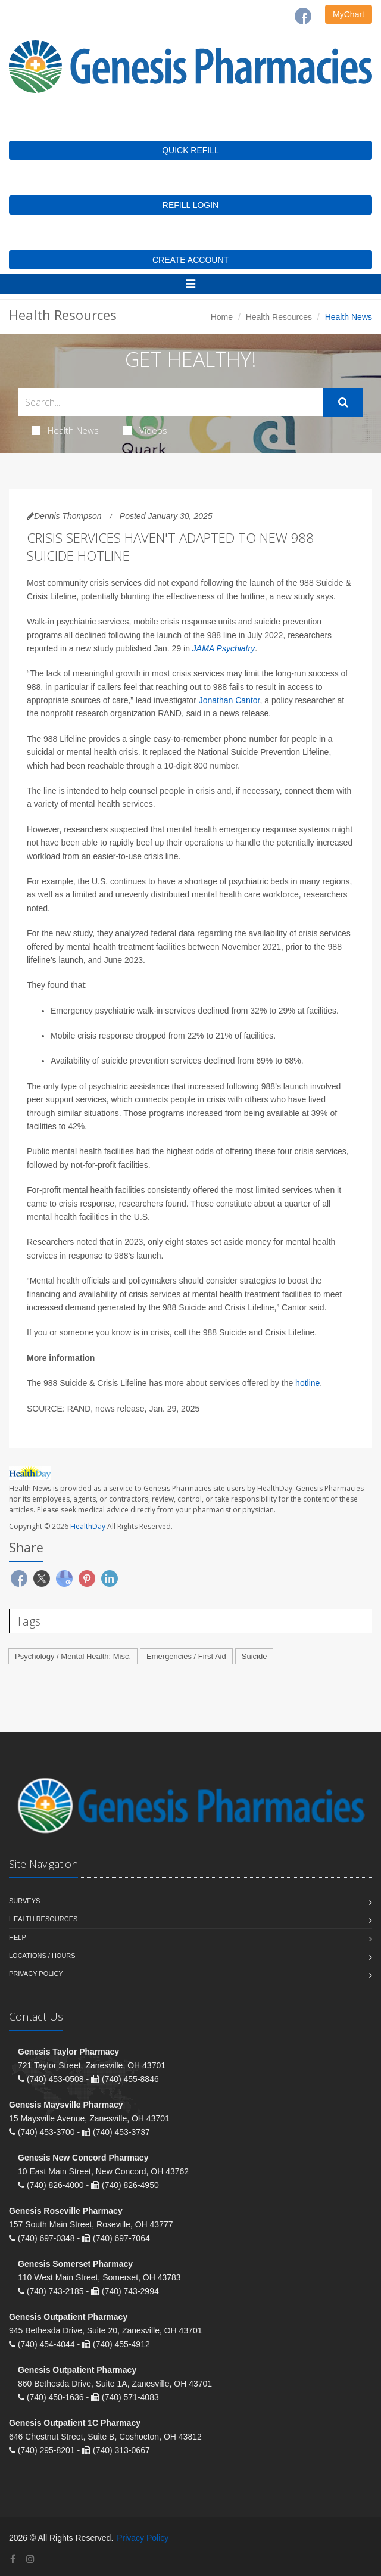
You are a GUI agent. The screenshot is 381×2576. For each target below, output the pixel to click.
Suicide (254, 1656)
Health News (65, 430)
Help (17, 1937)
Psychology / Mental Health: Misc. (73, 1656)
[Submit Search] (343, 402)
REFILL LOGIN (190, 205)
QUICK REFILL (190, 150)
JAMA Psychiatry (223, 648)
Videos (145, 430)
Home (222, 317)
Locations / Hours (42, 1955)
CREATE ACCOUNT (190, 260)
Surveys (24, 1900)
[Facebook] (303, 16)
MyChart (348, 14)
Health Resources (279, 317)
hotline (307, 1383)
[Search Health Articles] (170, 402)
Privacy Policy (36, 1973)
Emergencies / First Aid (186, 1656)
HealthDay (87, 1526)
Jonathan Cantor (229, 700)
